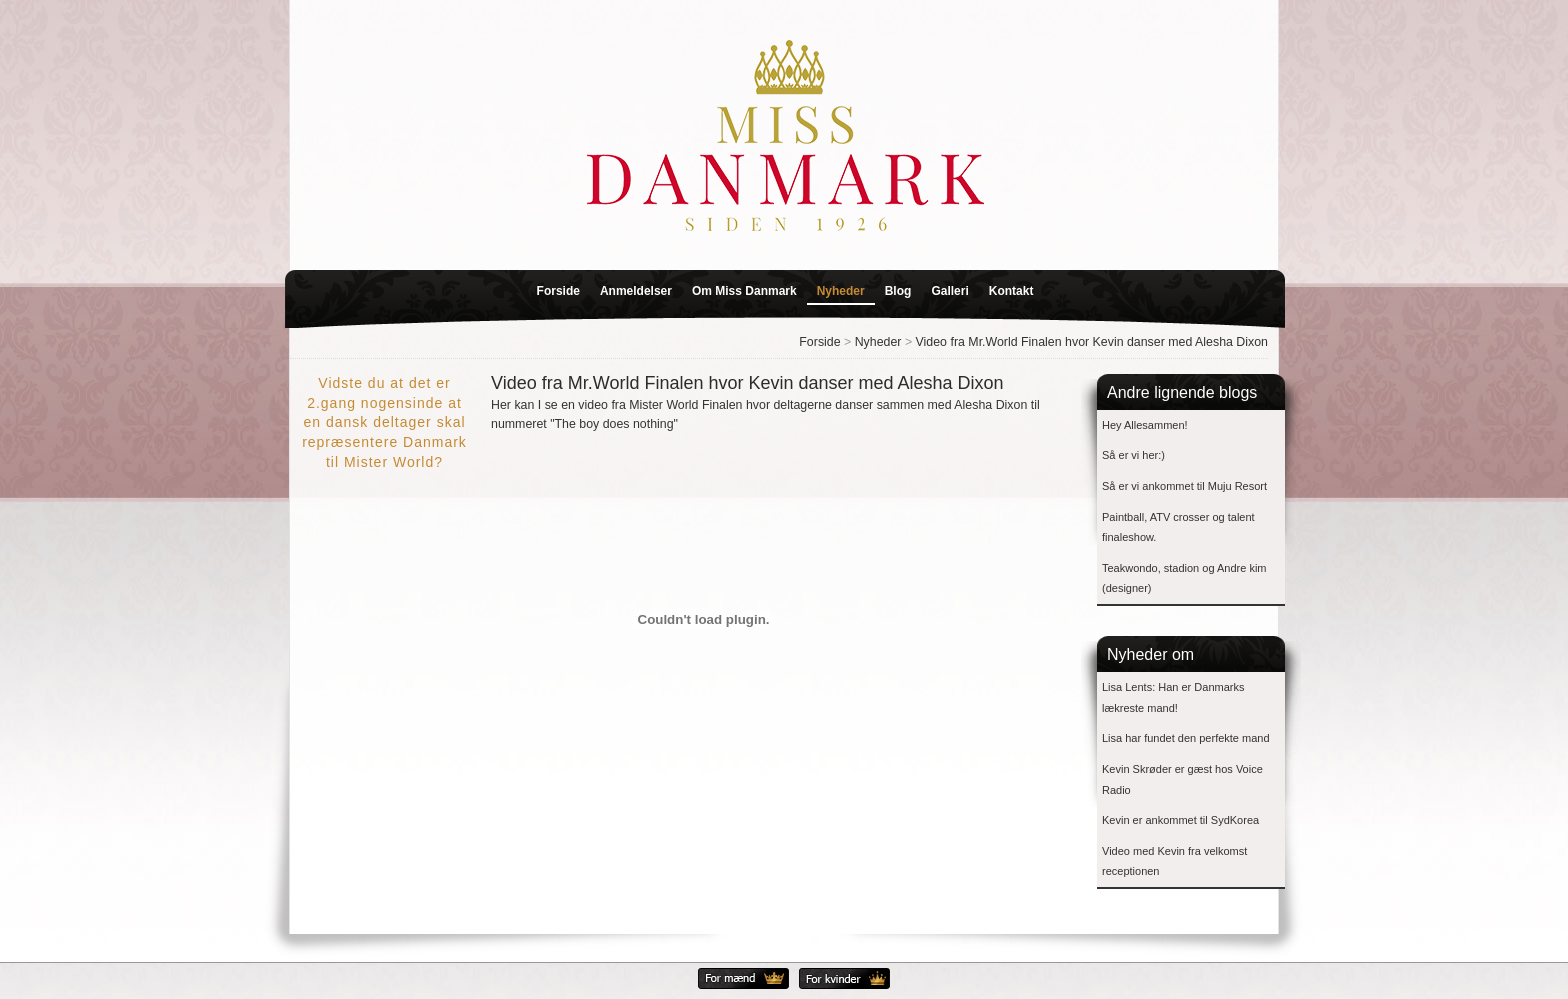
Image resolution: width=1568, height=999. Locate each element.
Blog (898, 291)
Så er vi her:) (1133, 455)
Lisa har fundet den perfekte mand (1186, 738)
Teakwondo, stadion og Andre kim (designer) (1184, 578)
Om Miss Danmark (744, 291)
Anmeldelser (636, 291)
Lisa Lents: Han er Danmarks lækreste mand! (1173, 697)
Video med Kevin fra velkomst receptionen (1174, 861)
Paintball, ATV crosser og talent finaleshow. (1178, 527)
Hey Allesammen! (1145, 425)
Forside (558, 291)
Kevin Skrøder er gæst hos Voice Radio (1182, 779)
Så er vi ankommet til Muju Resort (1184, 486)
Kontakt (1011, 291)
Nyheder (841, 291)
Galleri (949, 291)
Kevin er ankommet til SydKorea (1180, 820)
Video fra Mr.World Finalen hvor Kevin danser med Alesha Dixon (1092, 342)
